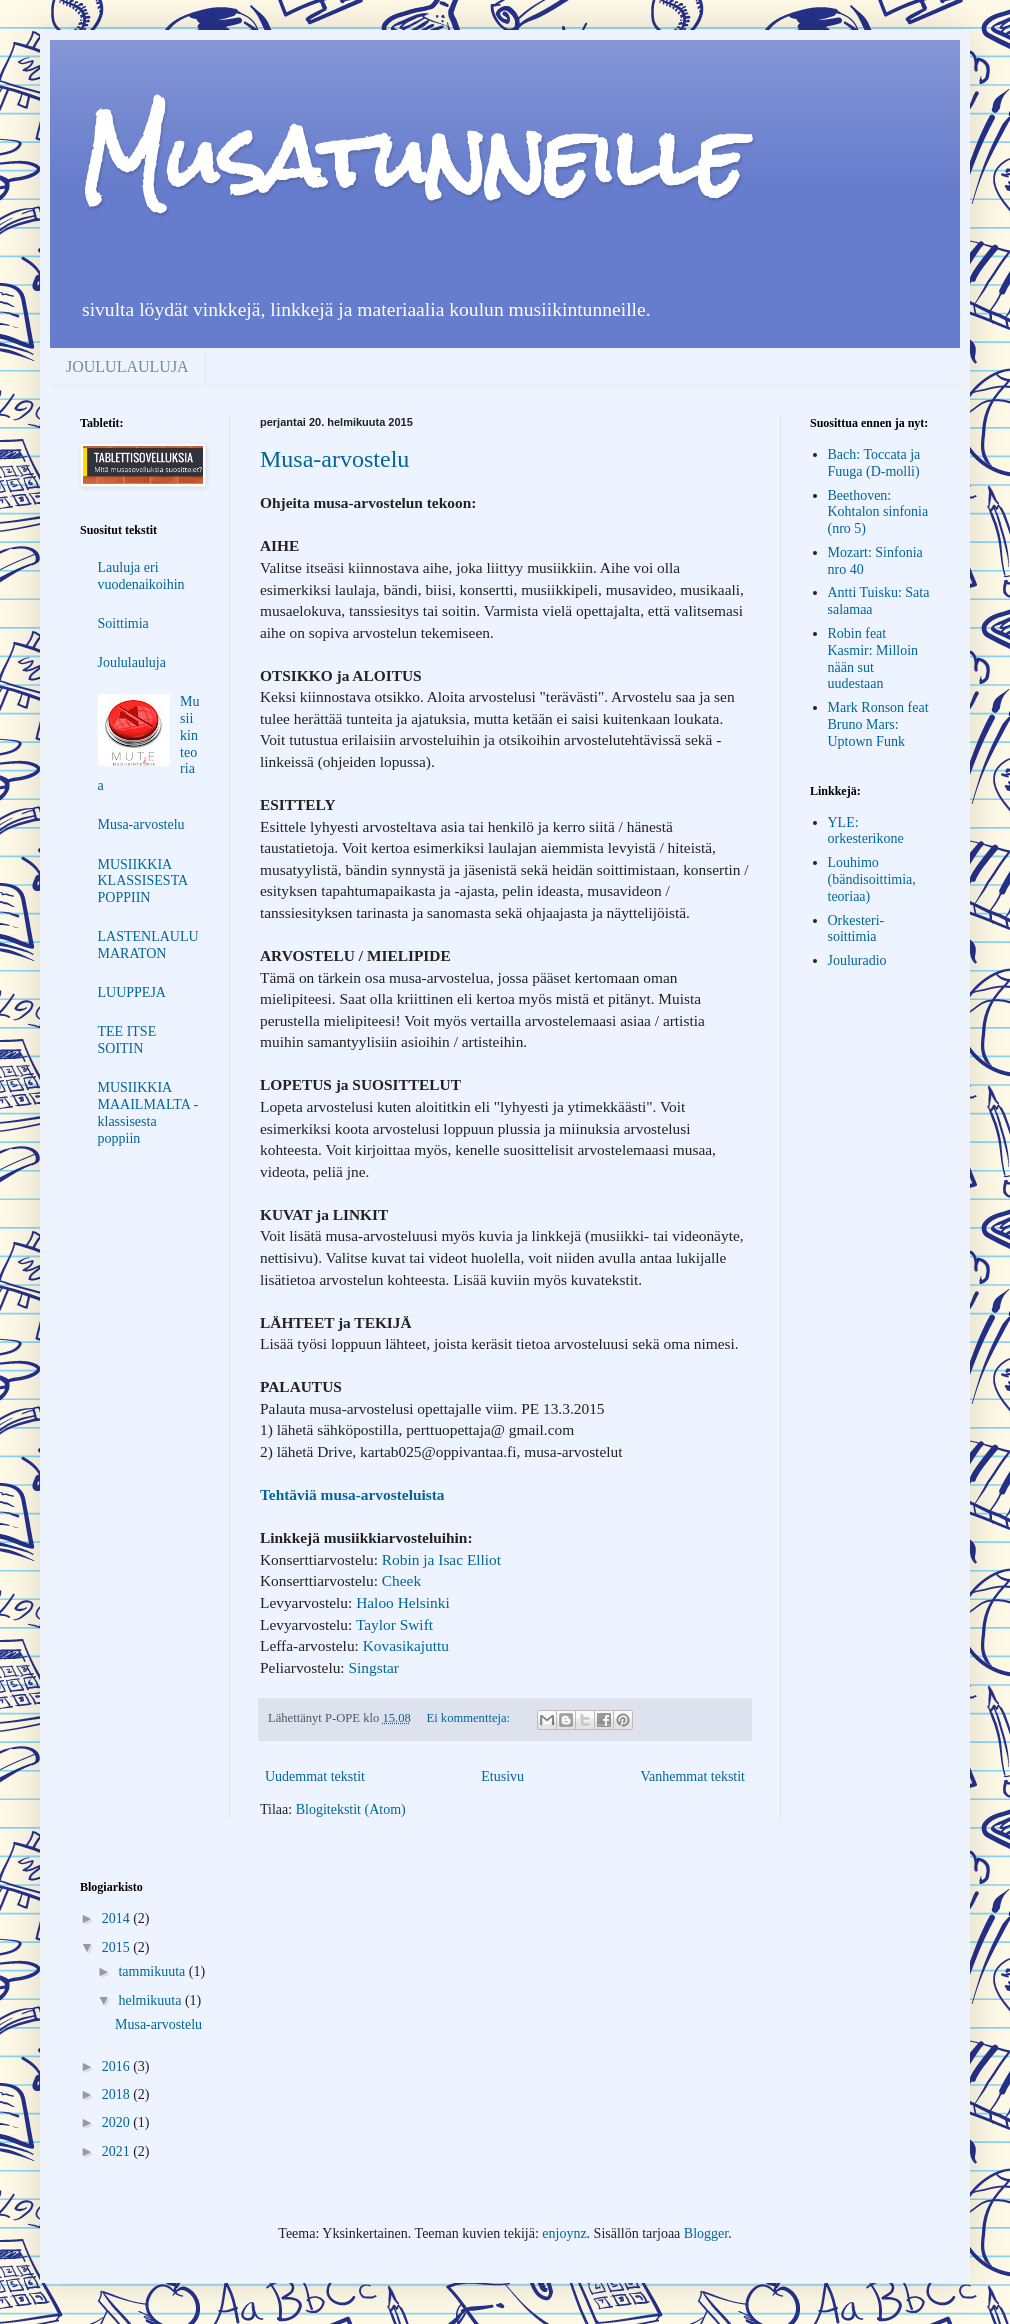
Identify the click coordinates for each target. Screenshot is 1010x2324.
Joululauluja (132, 662)
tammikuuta (153, 1971)
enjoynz (564, 2233)
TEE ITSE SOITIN (127, 1040)
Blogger (706, 2233)
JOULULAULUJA (127, 366)
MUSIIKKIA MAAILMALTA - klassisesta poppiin (148, 1112)
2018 (118, 2094)
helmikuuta (151, 2000)
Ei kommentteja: (470, 1718)
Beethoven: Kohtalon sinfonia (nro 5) (878, 512)
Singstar (373, 1667)
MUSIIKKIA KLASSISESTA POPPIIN (143, 881)
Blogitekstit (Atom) (351, 1809)
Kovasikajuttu (406, 1645)
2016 (118, 2066)
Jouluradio (857, 960)
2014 (118, 1918)
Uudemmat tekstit (315, 1776)
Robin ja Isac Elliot (441, 1559)
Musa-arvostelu (334, 459)
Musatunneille (412, 157)
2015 (118, 1947)
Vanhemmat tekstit (692, 1776)
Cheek (401, 1580)
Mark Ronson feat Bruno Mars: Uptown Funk (878, 724)
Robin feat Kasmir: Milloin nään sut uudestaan (873, 658)
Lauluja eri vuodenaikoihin (141, 576)
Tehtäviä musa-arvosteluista (352, 1494)
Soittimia (123, 623)
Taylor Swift (394, 1624)
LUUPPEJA (132, 992)
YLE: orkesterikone (866, 831)
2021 (118, 2151)
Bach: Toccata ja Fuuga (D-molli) (874, 463)
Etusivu (502, 1776)
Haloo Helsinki (403, 1602)
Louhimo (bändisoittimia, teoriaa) (872, 879)
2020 (118, 2122)
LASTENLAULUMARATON (148, 945)
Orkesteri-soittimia (856, 929)
